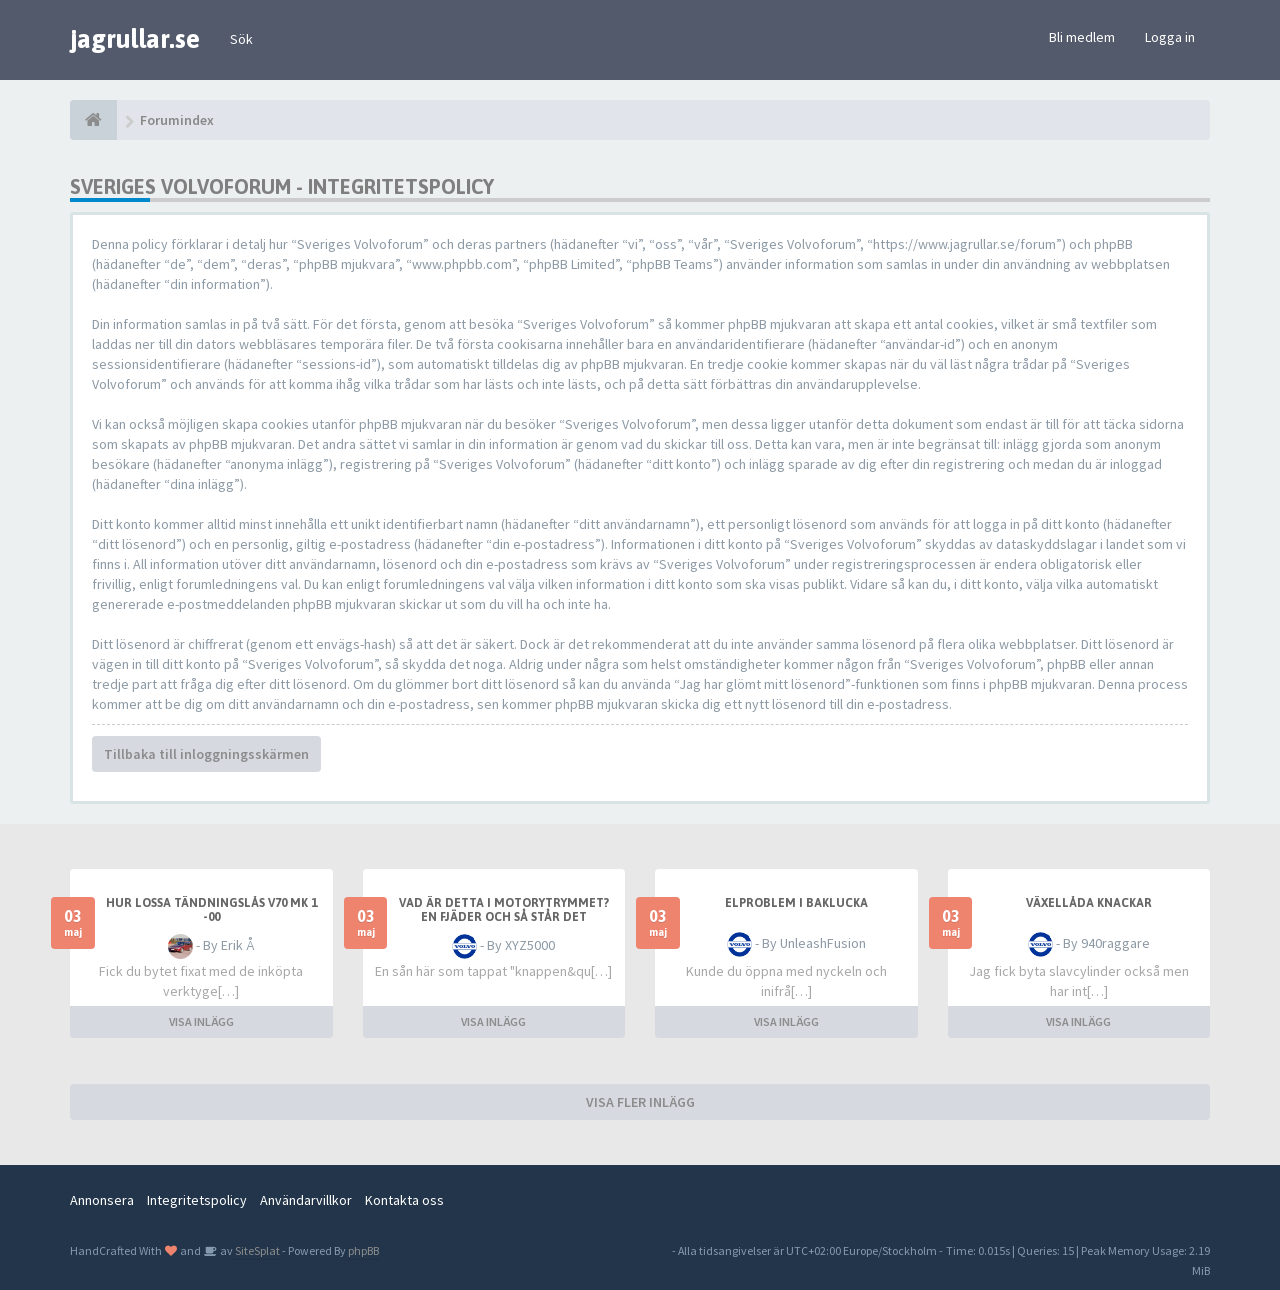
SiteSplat (256, 1250)
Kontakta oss (404, 1200)
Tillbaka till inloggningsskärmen (206, 754)
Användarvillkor (306, 1200)
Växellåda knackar (1089, 903)
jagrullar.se (135, 39)
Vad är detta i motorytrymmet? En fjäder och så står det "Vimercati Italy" (504, 917)
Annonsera (102, 1200)
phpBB (363, 1250)
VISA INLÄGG (201, 1021)
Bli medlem (1082, 37)
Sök (241, 39)
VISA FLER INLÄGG (640, 1102)
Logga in (1170, 37)
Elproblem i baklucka (796, 903)
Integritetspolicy (197, 1200)
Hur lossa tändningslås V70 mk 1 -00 (211, 910)
